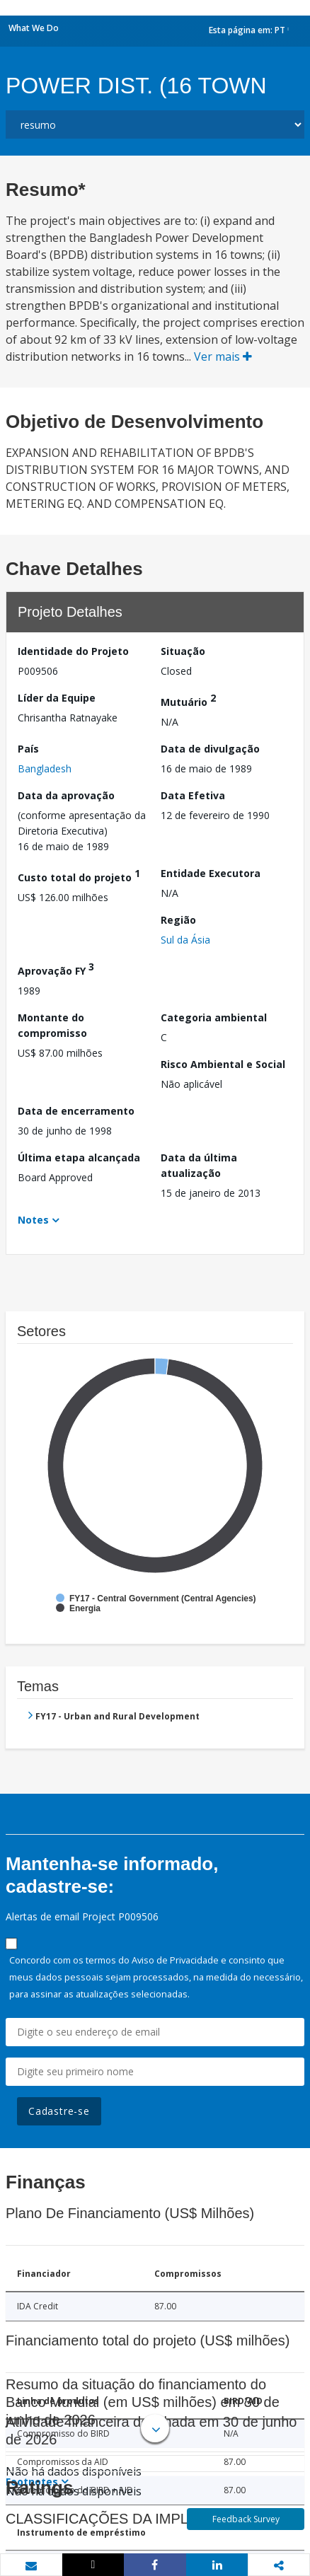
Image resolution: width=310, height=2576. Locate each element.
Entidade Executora (210, 873)
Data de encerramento (76, 1111)
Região (178, 920)
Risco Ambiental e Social (223, 1064)
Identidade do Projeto (73, 651)
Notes (33, 1219)
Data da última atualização (199, 1165)
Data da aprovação (66, 795)
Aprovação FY (56, 968)
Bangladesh (44, 768)
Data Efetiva (193, 795)
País (28, 748)
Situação (183, 651)
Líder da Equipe (57, 697)
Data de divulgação (210, 748)
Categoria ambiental (214, 1017)
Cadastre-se (59, 2111)
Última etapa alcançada (79, 1157)
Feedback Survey (246, 2519)
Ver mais (223, 356)
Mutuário (188, 700)
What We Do (33, 28)
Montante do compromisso (52, 1025)
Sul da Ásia (185, 939)
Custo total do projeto (79, 875)
